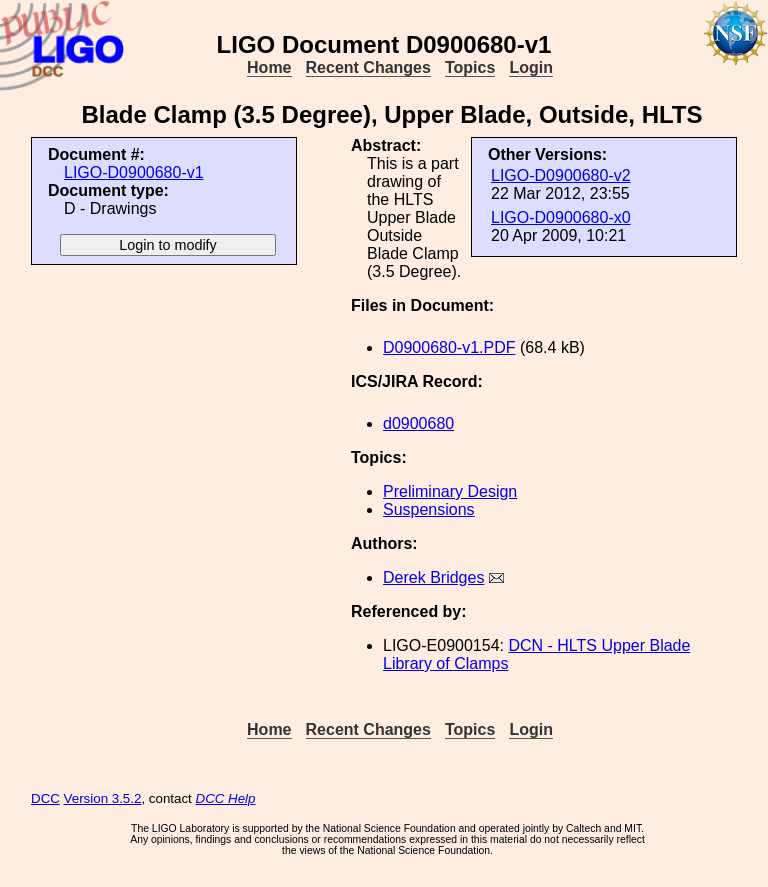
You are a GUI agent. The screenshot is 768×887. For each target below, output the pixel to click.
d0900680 (418, 423)
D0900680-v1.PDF (449, 347)
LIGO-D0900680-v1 (134, 172)
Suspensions (429, 509)
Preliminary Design (450, 491)
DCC (45, 798)
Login (531, 67)
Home (269, 67)
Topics (470, 67)
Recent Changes (368, 67)
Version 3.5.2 (103, 798)
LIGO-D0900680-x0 (561, 217)
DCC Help (226, 798)
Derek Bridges (433, 577)
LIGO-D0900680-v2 (561, 175)
